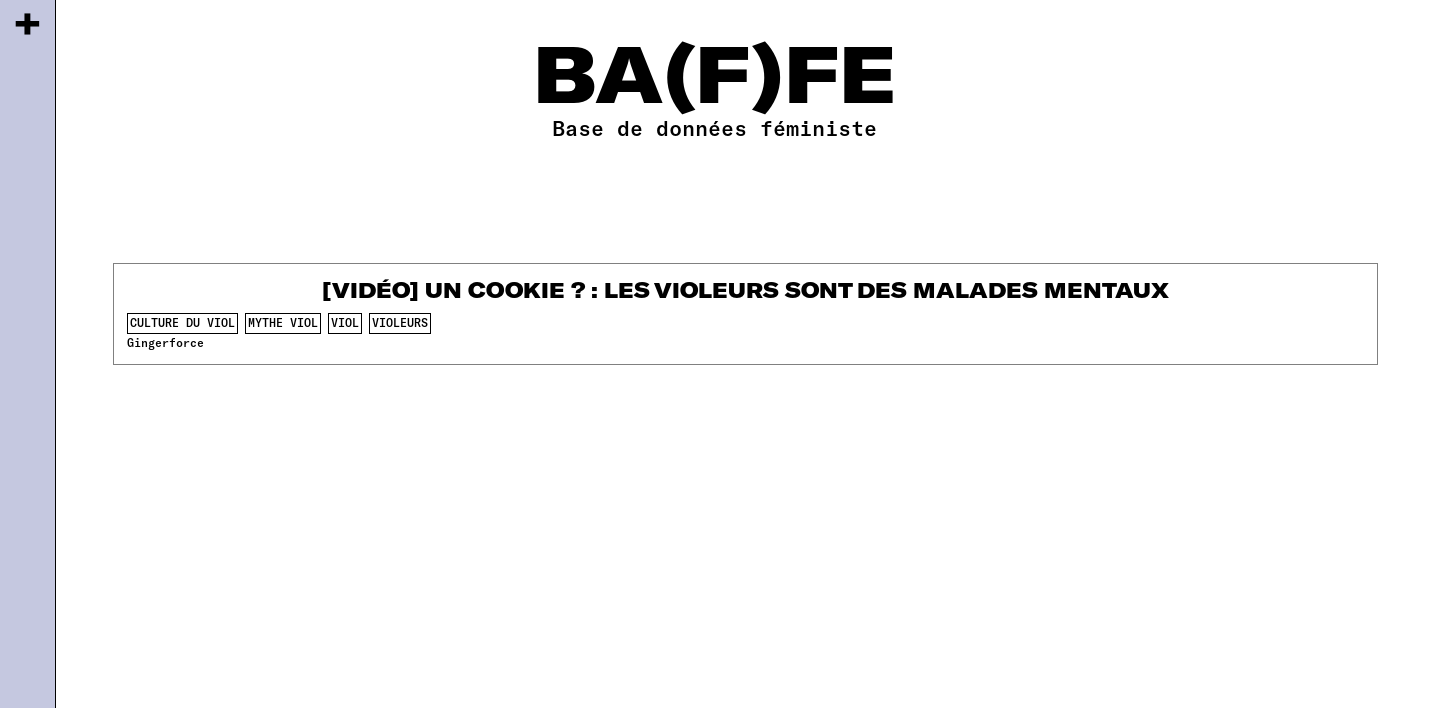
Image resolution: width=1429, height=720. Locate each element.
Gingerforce (165, 342)
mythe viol (283, 322)
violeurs (400, 322)
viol (345, 322)
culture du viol (182, 322)
